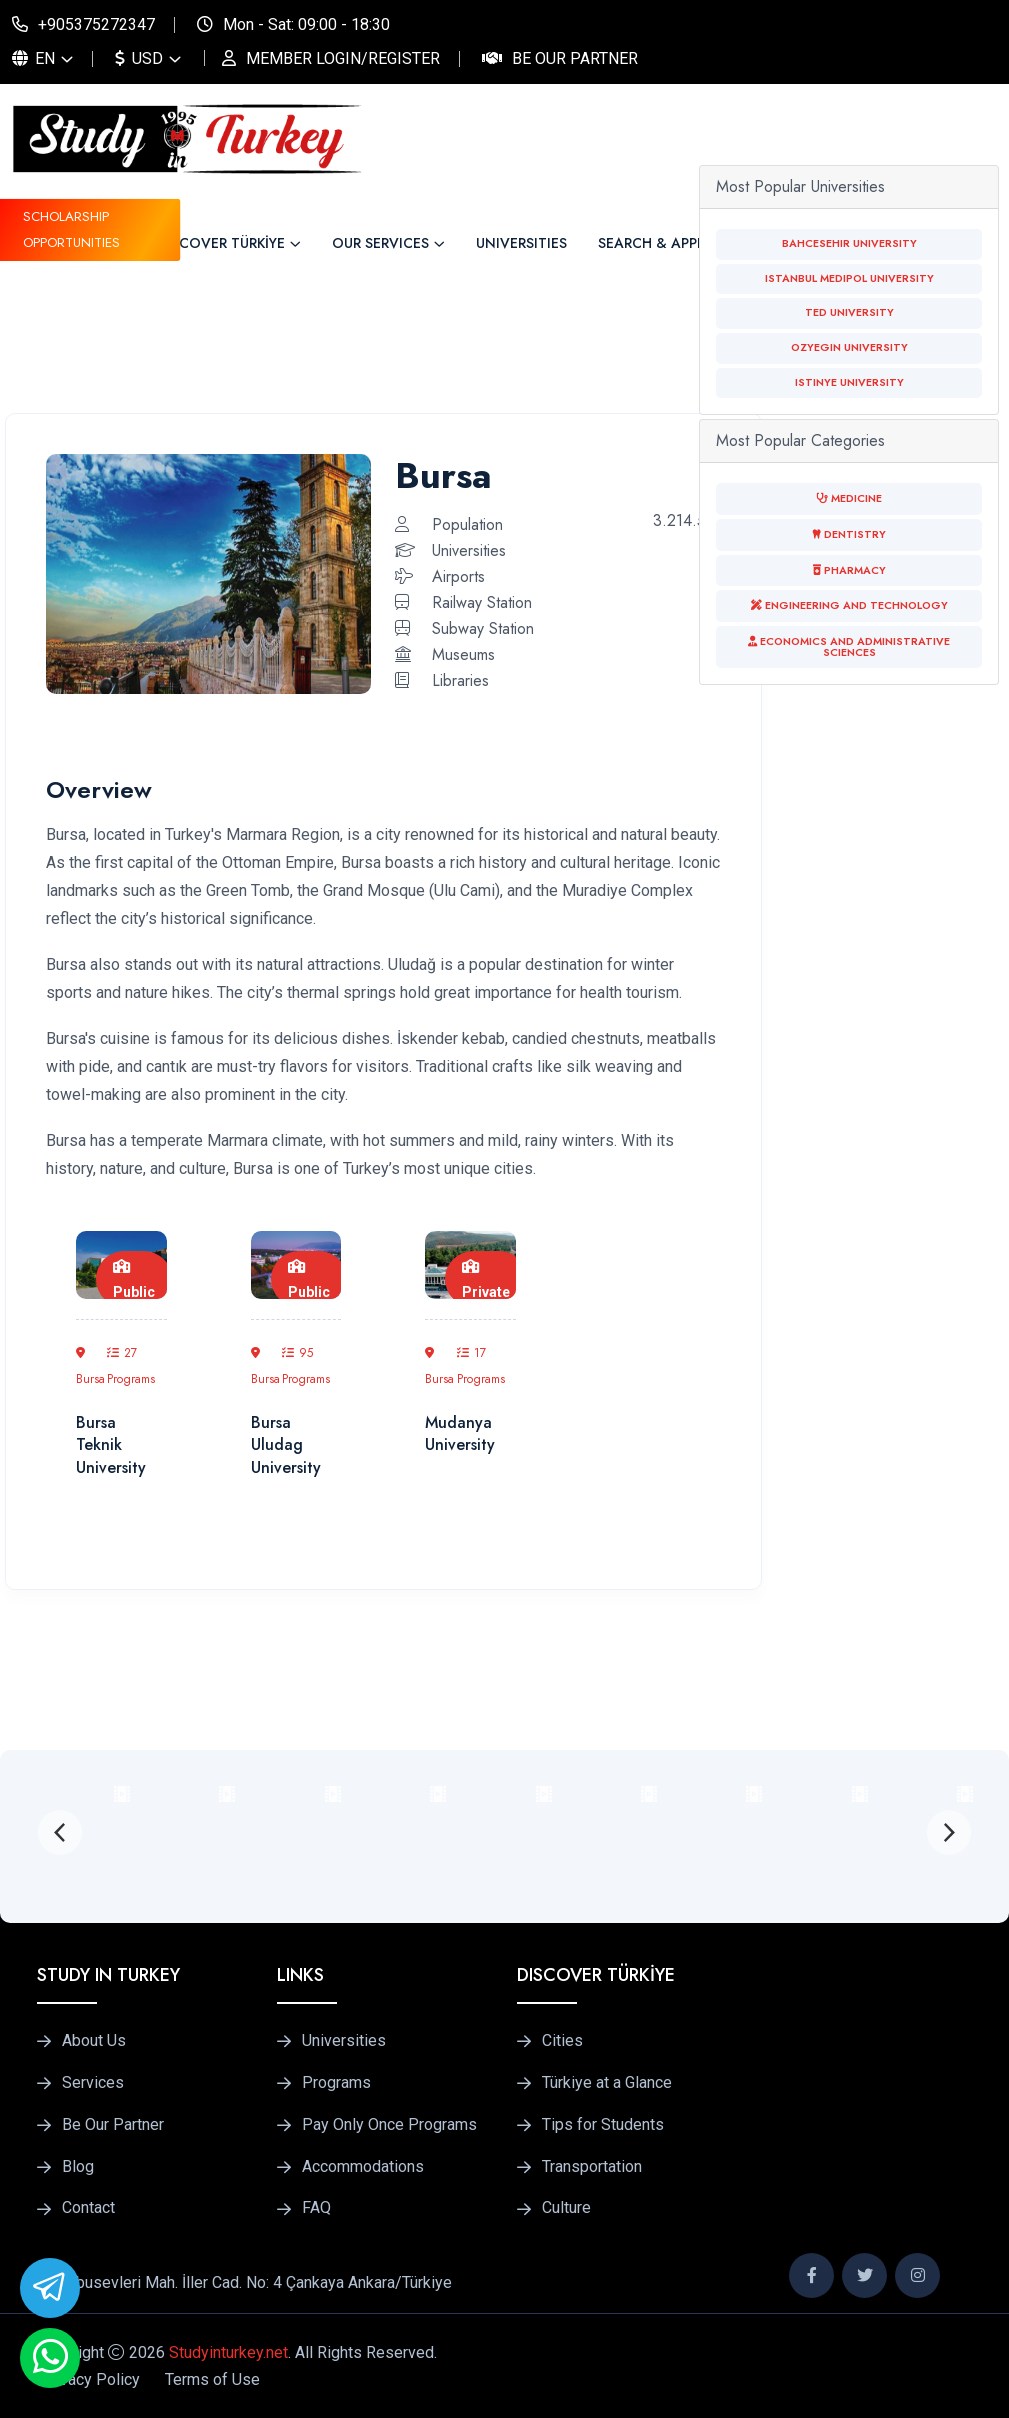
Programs (336, 2083)
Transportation (592, 2167)
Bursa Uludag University (286, 1445)
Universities (344, 2041)
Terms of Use (212, 2379)
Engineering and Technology (849, 605)
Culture (566, 2208)
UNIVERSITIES (521, 243)
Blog (78, 2167)
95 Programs (306, 1366)
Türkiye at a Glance (607, 2083)
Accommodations (363, 2167)
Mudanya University (460, 1434)
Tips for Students (603, 2125)
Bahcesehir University (849, 243)
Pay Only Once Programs (389, 2125)
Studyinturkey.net (228, 2352)
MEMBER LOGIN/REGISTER (343, 58)
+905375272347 (96, 24)
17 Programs (481, 1366)
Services (93, 2083)
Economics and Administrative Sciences (849, 647)
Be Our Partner (575, 58)
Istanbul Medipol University (849, 278)
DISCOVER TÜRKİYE (221, 243)
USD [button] (139, 58)
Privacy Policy (90, 2379)
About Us (94, 2041)
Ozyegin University (849, 347)
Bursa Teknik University (111, 1445)
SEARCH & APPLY (654, 243)
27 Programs (131, 1366)
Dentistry (849, 534)
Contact (88, 2208)
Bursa (90, 1367)
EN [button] (33, 58)
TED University (849, 312)
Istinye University (849, 382)
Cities (562, 2041)
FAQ (316, 2208)
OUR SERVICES (380, 243)
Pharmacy (849, 570)
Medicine (849, 498)
